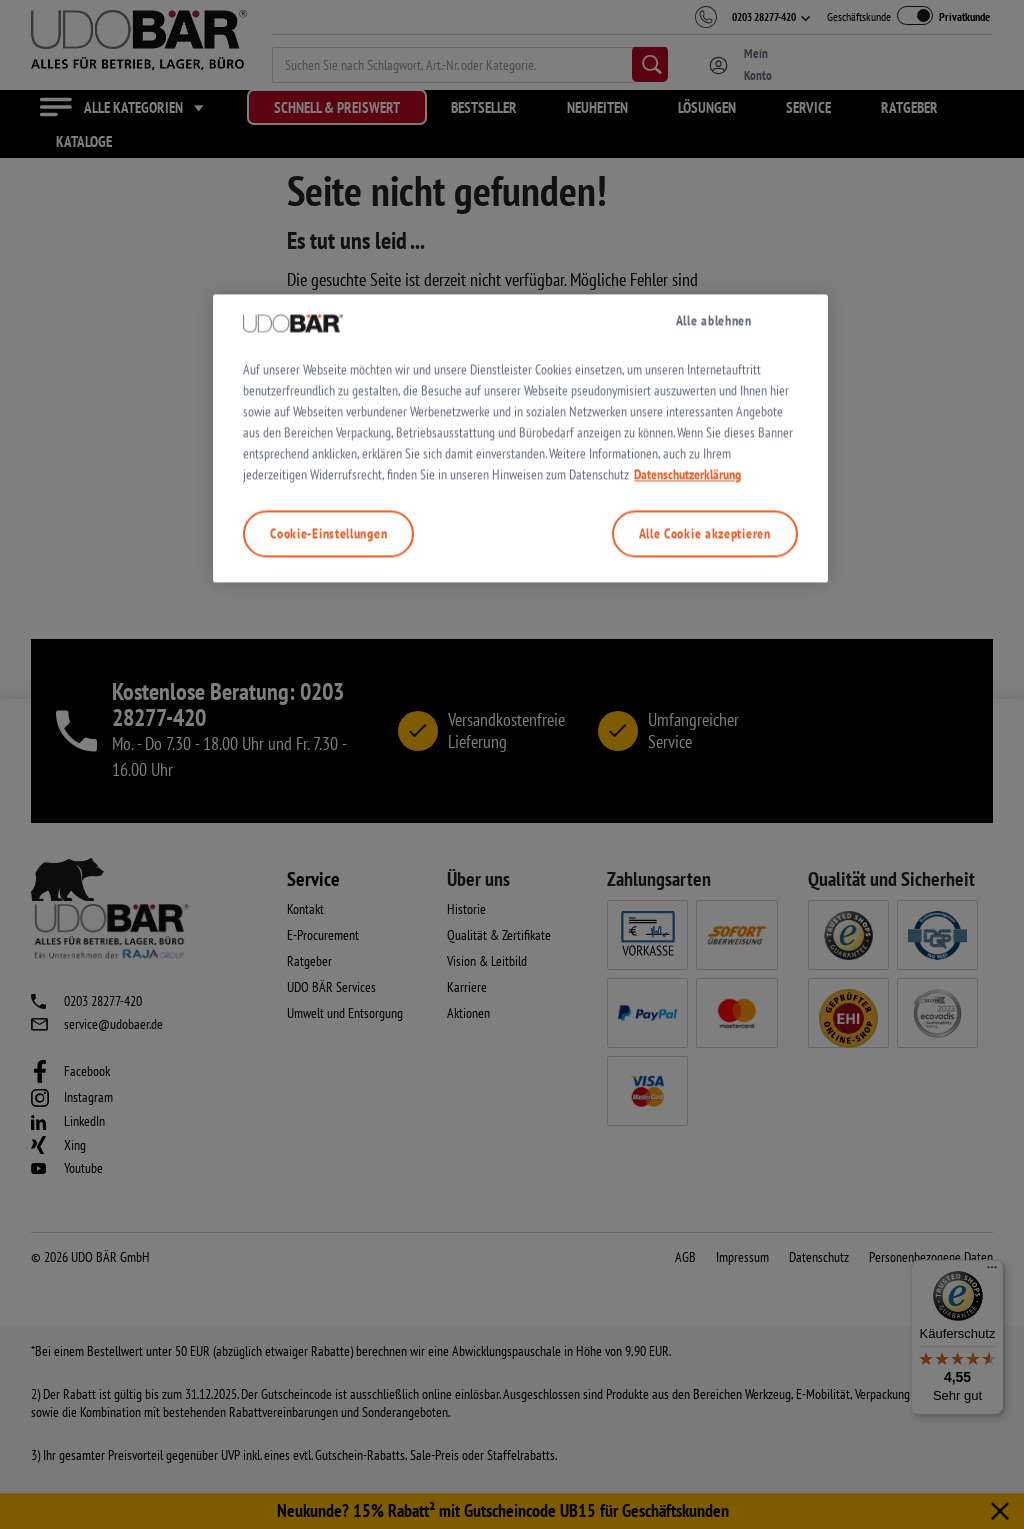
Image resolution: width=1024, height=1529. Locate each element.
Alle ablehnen (714, 754)
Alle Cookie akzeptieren (705, 967)
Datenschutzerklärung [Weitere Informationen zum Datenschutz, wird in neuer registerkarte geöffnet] (687, 908)
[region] (520, 872)
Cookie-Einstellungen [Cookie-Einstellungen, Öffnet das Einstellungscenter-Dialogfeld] (328, 967)
